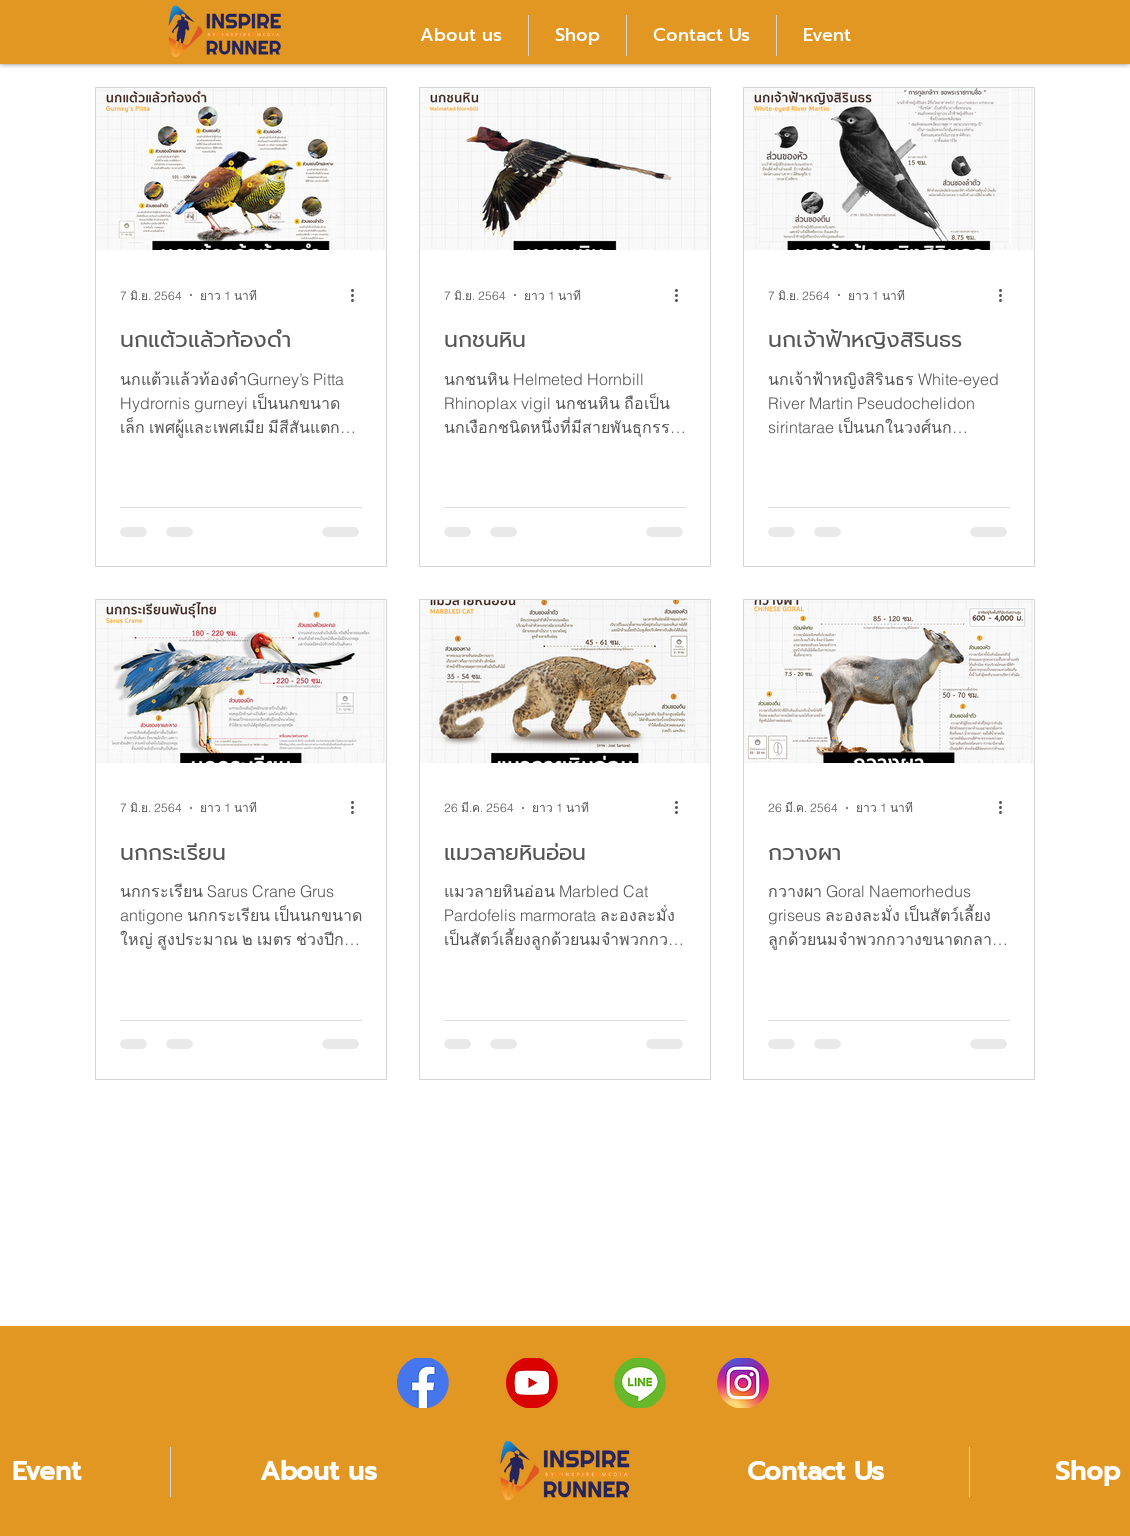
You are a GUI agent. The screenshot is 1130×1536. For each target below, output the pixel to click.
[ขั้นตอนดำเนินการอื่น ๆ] (359, 295)
